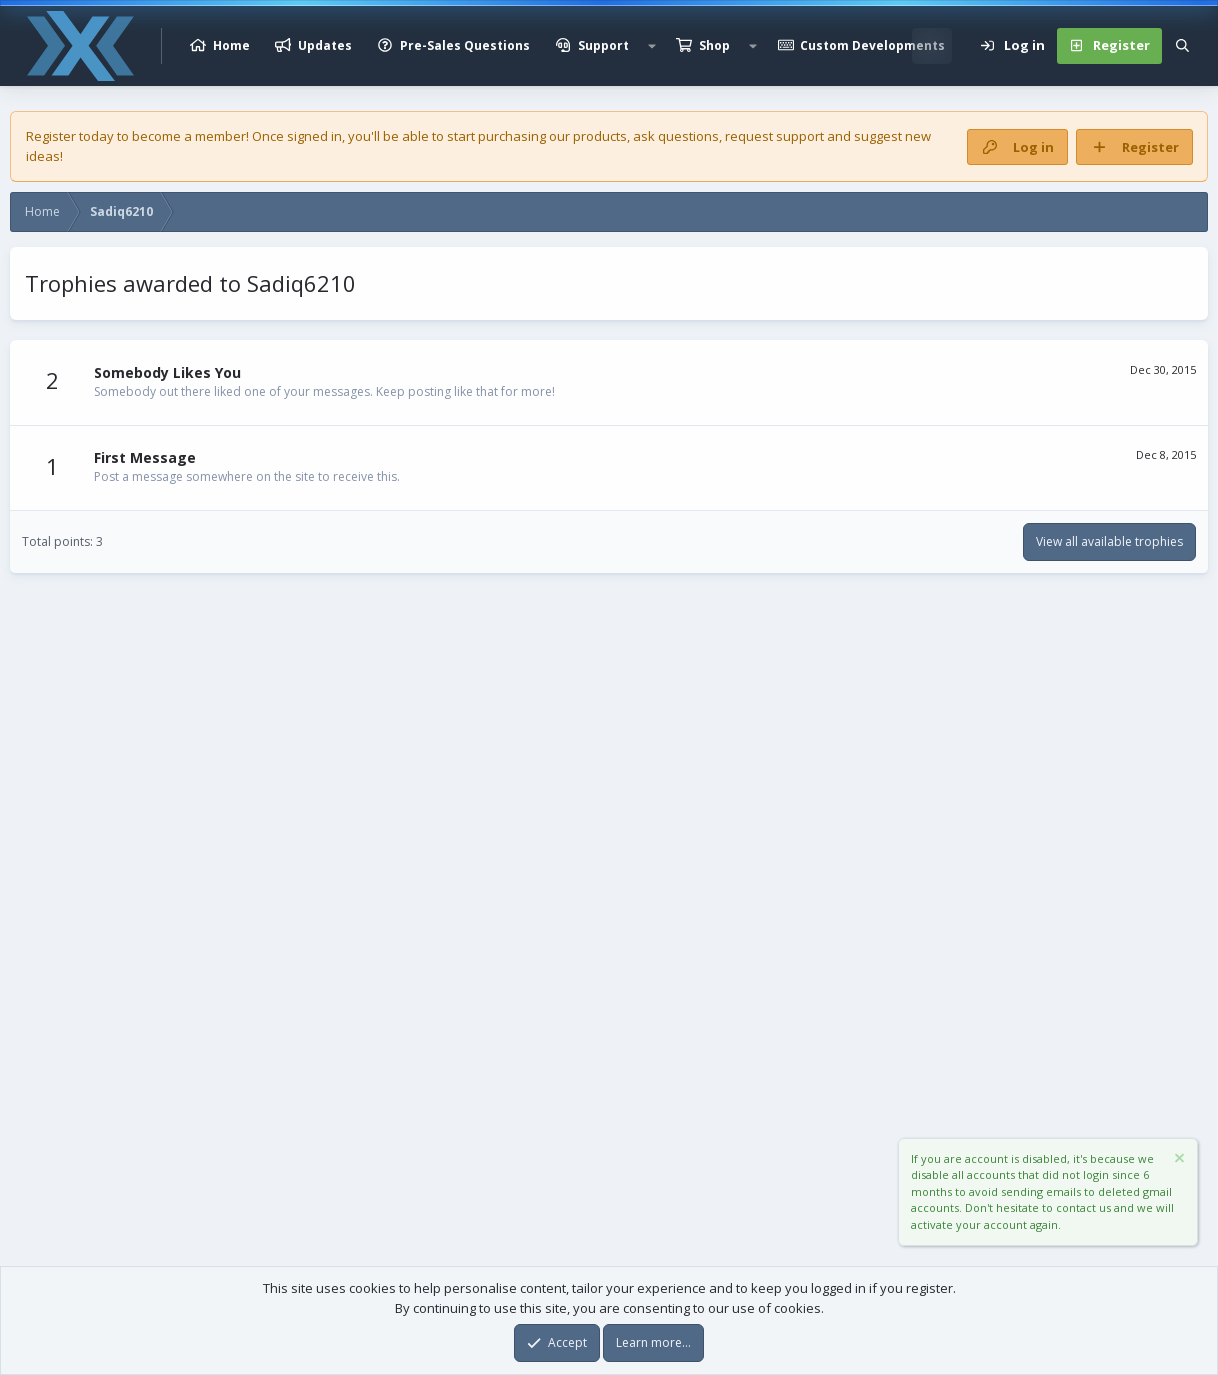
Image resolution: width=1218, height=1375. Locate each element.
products (600, 136)
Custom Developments (872, 45)
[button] (652, 46)
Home (231, 45)
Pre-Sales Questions (465, 45)
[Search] (1182, 46)
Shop (714, 45)
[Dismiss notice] (1178, 1160)
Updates (325, 45)
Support (603, 45)
